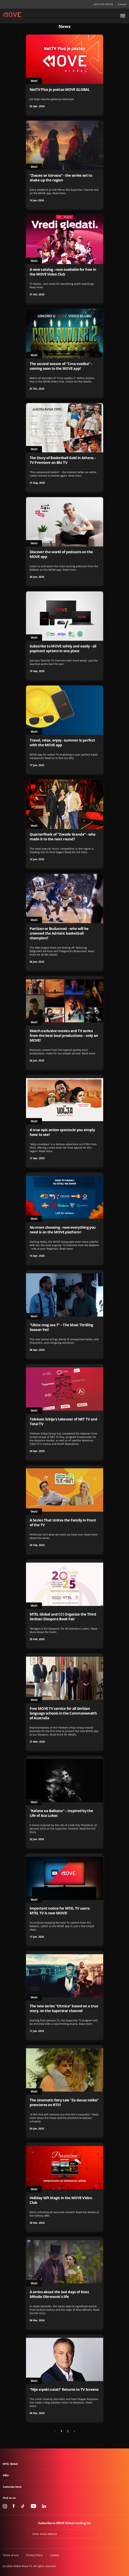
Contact (122, 4)
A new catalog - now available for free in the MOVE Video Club (63, 272)
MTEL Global (10, 2464)
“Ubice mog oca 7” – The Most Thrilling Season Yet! (61, 1327)
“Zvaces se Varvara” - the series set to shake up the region (61, 178)
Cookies (54, 2555)
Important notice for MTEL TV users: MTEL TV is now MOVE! (60, 1910)
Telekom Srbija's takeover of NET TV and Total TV (63, 1421)
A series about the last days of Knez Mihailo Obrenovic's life (59, 2294)
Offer (6, 2475)
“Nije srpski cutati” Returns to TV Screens (64, 2389)
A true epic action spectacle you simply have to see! (62, 1132)
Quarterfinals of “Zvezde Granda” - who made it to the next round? (63, 836)
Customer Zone (12, 2486)
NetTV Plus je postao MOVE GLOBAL (60, 89)
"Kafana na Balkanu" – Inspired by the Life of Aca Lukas (61, 1813)
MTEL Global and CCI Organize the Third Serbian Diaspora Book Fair (63, 1616)
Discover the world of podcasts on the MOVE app (61, 554)
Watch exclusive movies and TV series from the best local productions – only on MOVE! (64, 1036)
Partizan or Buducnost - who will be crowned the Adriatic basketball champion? (59, 933)
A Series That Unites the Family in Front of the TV (63, 1522)
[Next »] (74, 2431)
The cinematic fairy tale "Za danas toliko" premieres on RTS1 (64, 2102)
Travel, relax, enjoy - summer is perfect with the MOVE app (62, 742)
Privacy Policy (34, 2555)
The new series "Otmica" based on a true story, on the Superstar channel (64, 2008)
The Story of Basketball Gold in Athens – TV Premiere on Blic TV (63, 460)
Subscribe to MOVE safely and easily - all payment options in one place (63, 648)
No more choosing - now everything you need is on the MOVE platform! (63, 1230)
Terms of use (11, 2555)
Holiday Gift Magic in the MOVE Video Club (61, 2200)
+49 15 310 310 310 (103, 4)
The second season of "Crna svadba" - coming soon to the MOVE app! (61, 366)
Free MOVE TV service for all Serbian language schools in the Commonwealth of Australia (63, 1713)
